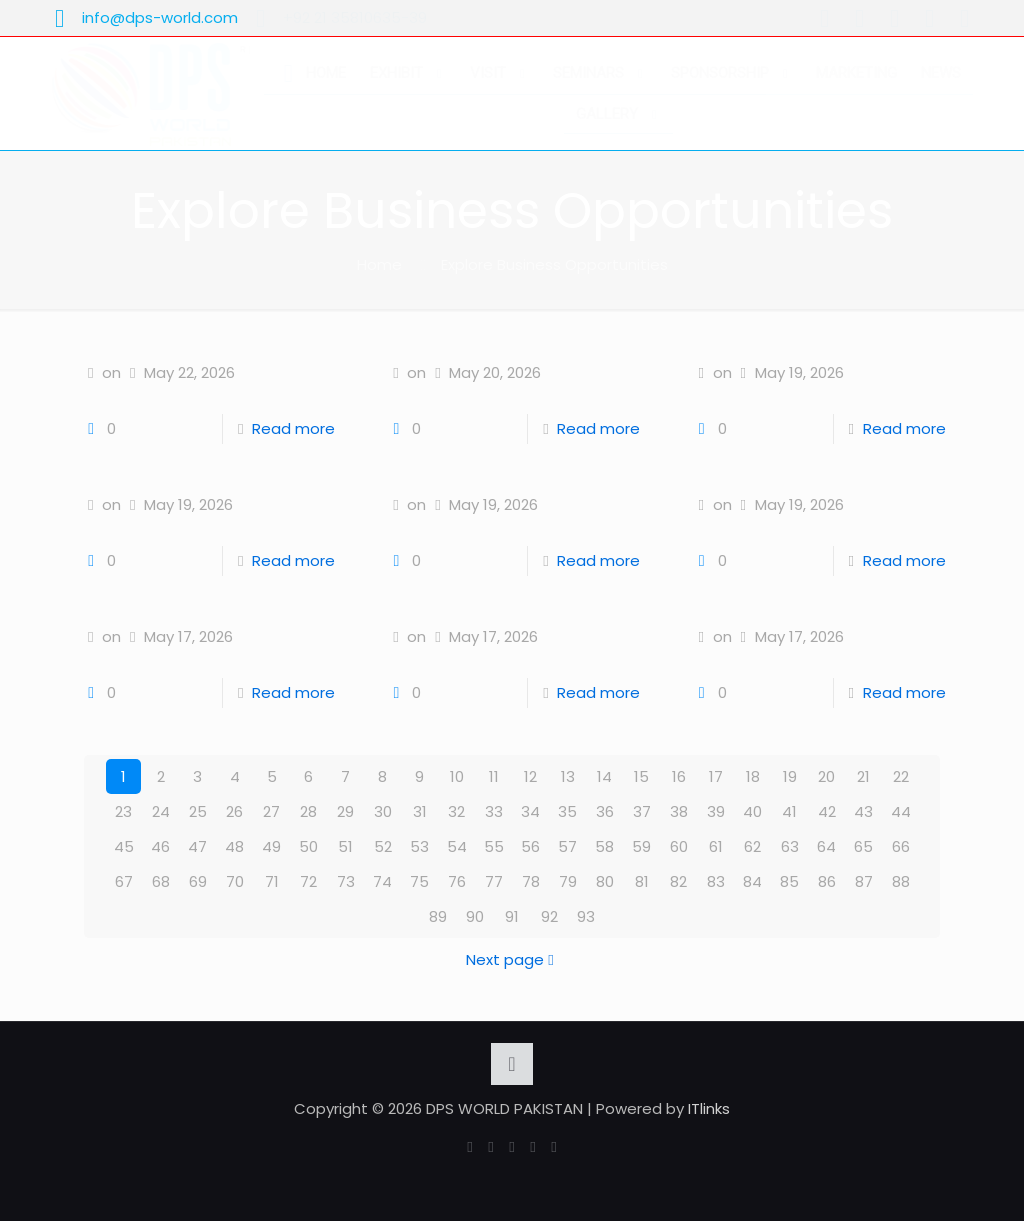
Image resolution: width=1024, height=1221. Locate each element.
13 (568, 776)
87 (864, 881)
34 (530, 811)
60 (679, 846)
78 (531, 881)
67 (124, 881)
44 (901, 811)
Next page (512, 959)
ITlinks (709, 1108)
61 (716, 846)
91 (512, 916)
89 (438, 916)
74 (382, 881)
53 (419, 846)
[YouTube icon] (512, 1146)
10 (457, 776)
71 (272, 881)
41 (789, 811)
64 (826, 846)
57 (567, 846)
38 (679, 811)
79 (568, 881)
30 (383, 811)
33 (494, 811)
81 (642, 881)
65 (863, 846)
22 (901, 776)
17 (716, 776)
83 (716, 881)
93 (586, 916)
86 (827, 881)
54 (457, 846)
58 (604, 846)
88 (901, 881)
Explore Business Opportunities (554, 264)
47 (197, 846)
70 (235, 881)
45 (124, 846)
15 (641, 776)
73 (346, 881)
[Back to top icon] (512, 1064)
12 (530, 776)
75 (419, 881)
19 (790, 776)
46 (160, 846)
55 (494, 846)
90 (475, 916)
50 (308, 846)
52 (383, 846)
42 (827, 811)
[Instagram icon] (554, 1146)
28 (308, 811)
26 (234, 811)
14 (604, 776)
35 (567, 811)
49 (271, 846)
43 (863, 811)
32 (456, 811)
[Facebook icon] (470, 1146)
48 (234, 846)
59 (641, 846)
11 (494, 776)
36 (605, 811)
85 (789, 881)
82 (678, 881)
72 (308, 881)
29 (345, 811)
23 (123, 811)
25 (198, 811)
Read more (293, 428)
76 (457, 881)
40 (752, 811)
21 (863, 776)
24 (161, 811)
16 (679, 776)
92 (549, 916)
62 (752, 846)
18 (753, 776)
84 (752, 881)
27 (271, 811)
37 (642, 811)
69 (198, 881)
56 (530, 846)
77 (494, 881)
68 (161, 881)
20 (826, 776)
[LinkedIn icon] (533, 1146)
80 (605, 881)
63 (790, 846)
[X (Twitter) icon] (491, 1146)
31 (420, 811)
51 (345, 846)
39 (716, 811)
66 (901, 846)
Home (379, 264)
